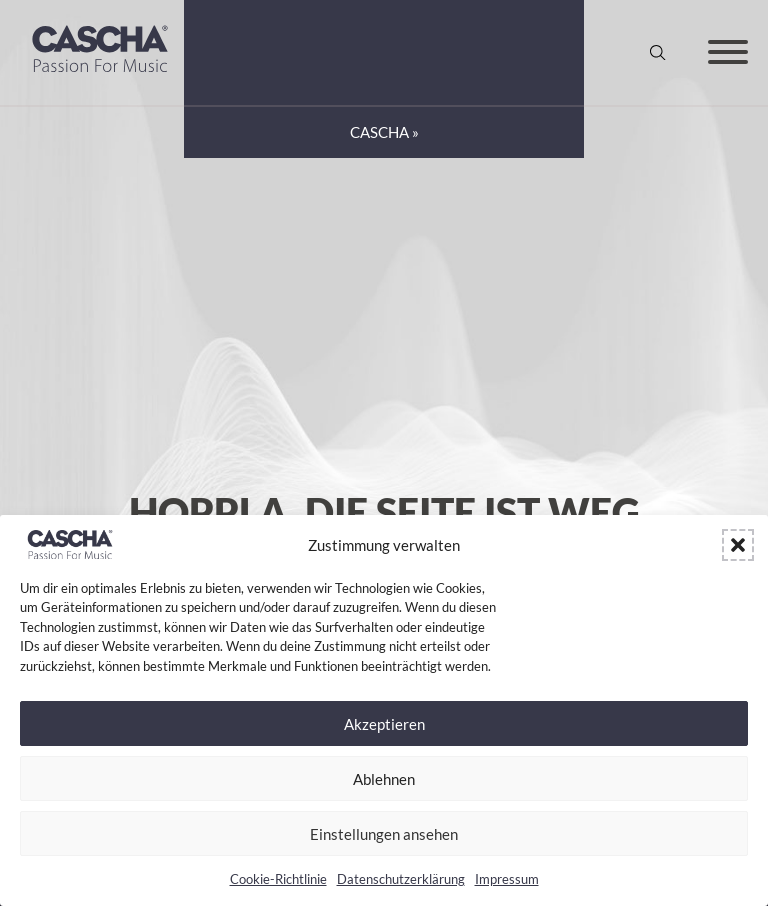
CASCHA (379, 132)
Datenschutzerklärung (401, 879)
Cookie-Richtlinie (278, 879)
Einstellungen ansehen (384, 834)
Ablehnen (384, 779)
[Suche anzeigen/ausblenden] (658, 52)
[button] (738, 545)
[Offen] (728, 52)
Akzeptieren (384, 724)
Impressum (507, 879)
